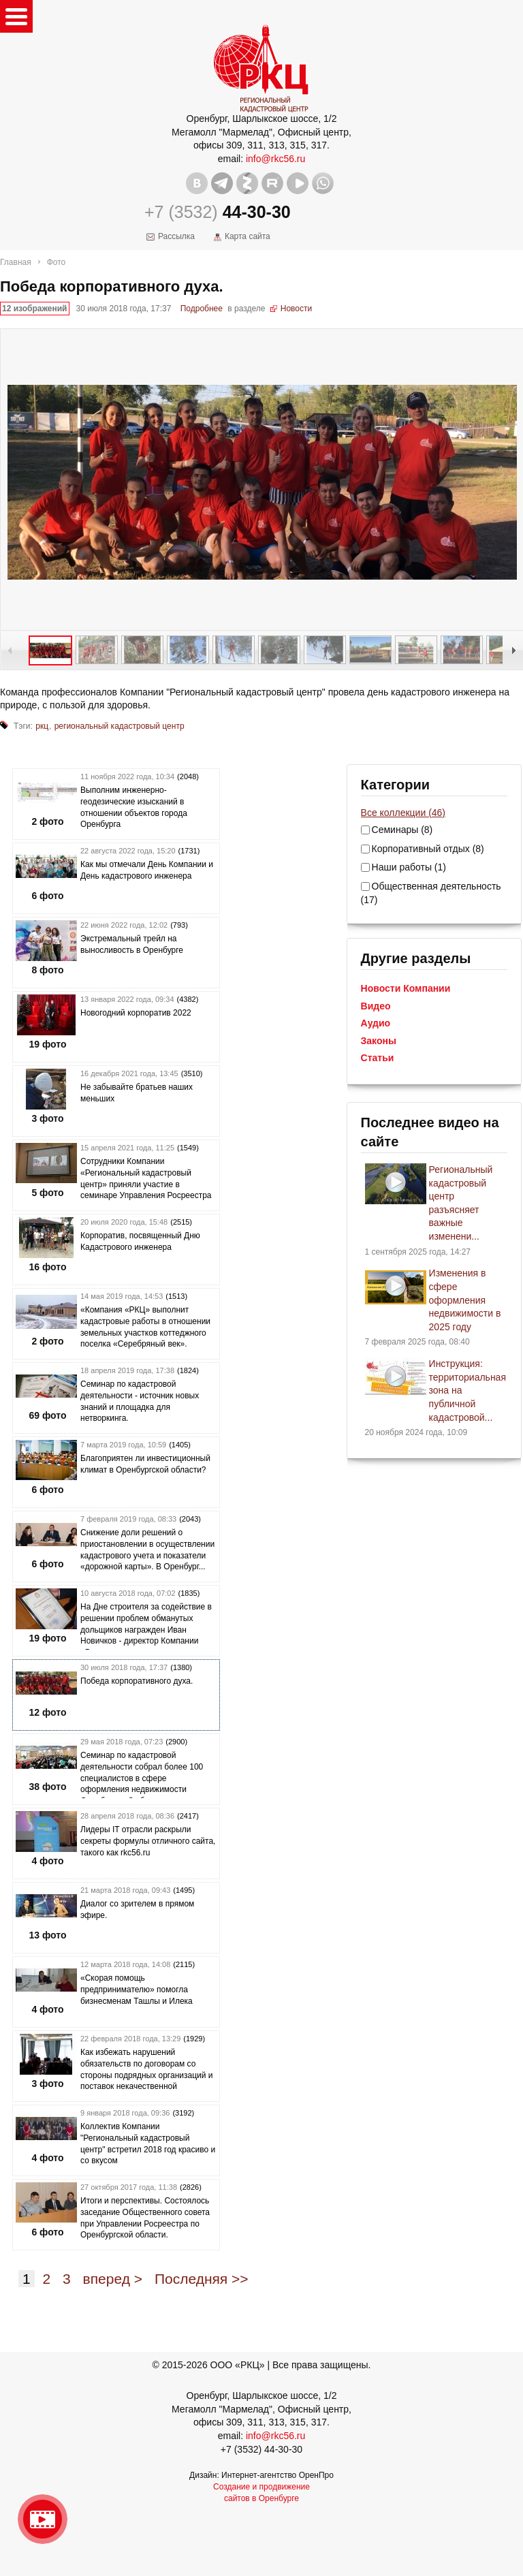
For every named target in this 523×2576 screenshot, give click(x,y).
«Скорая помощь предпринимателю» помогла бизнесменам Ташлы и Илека (136, 1989)
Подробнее (201, 308)
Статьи (377, 1057)
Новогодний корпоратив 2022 (135, 1013)
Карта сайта (247, 236)
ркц (41, 726)
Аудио (376, 1023)
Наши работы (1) (409, 867)
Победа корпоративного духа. (136, 1681)
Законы (378, 1040)
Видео (376, 1006)
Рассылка (176, 236)
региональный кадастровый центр (119, 726)
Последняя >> (202, 2279)
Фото (56, 262)
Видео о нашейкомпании (42, 2519)
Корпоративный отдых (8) (428, 848)
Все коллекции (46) (403, 812)
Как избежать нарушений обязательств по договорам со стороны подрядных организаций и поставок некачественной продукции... (146, 2075)
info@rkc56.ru (275, 158)
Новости (296, 308)
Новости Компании (406, 988)
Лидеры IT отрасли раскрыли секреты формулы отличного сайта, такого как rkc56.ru (147, 1841)
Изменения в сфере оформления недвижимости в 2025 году (465, 1300)
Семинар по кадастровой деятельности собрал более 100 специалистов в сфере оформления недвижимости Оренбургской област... (141, 1778)
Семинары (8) (402, 829)
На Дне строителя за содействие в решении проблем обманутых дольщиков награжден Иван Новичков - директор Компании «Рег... (146, 1629)
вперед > (112, 2279)
